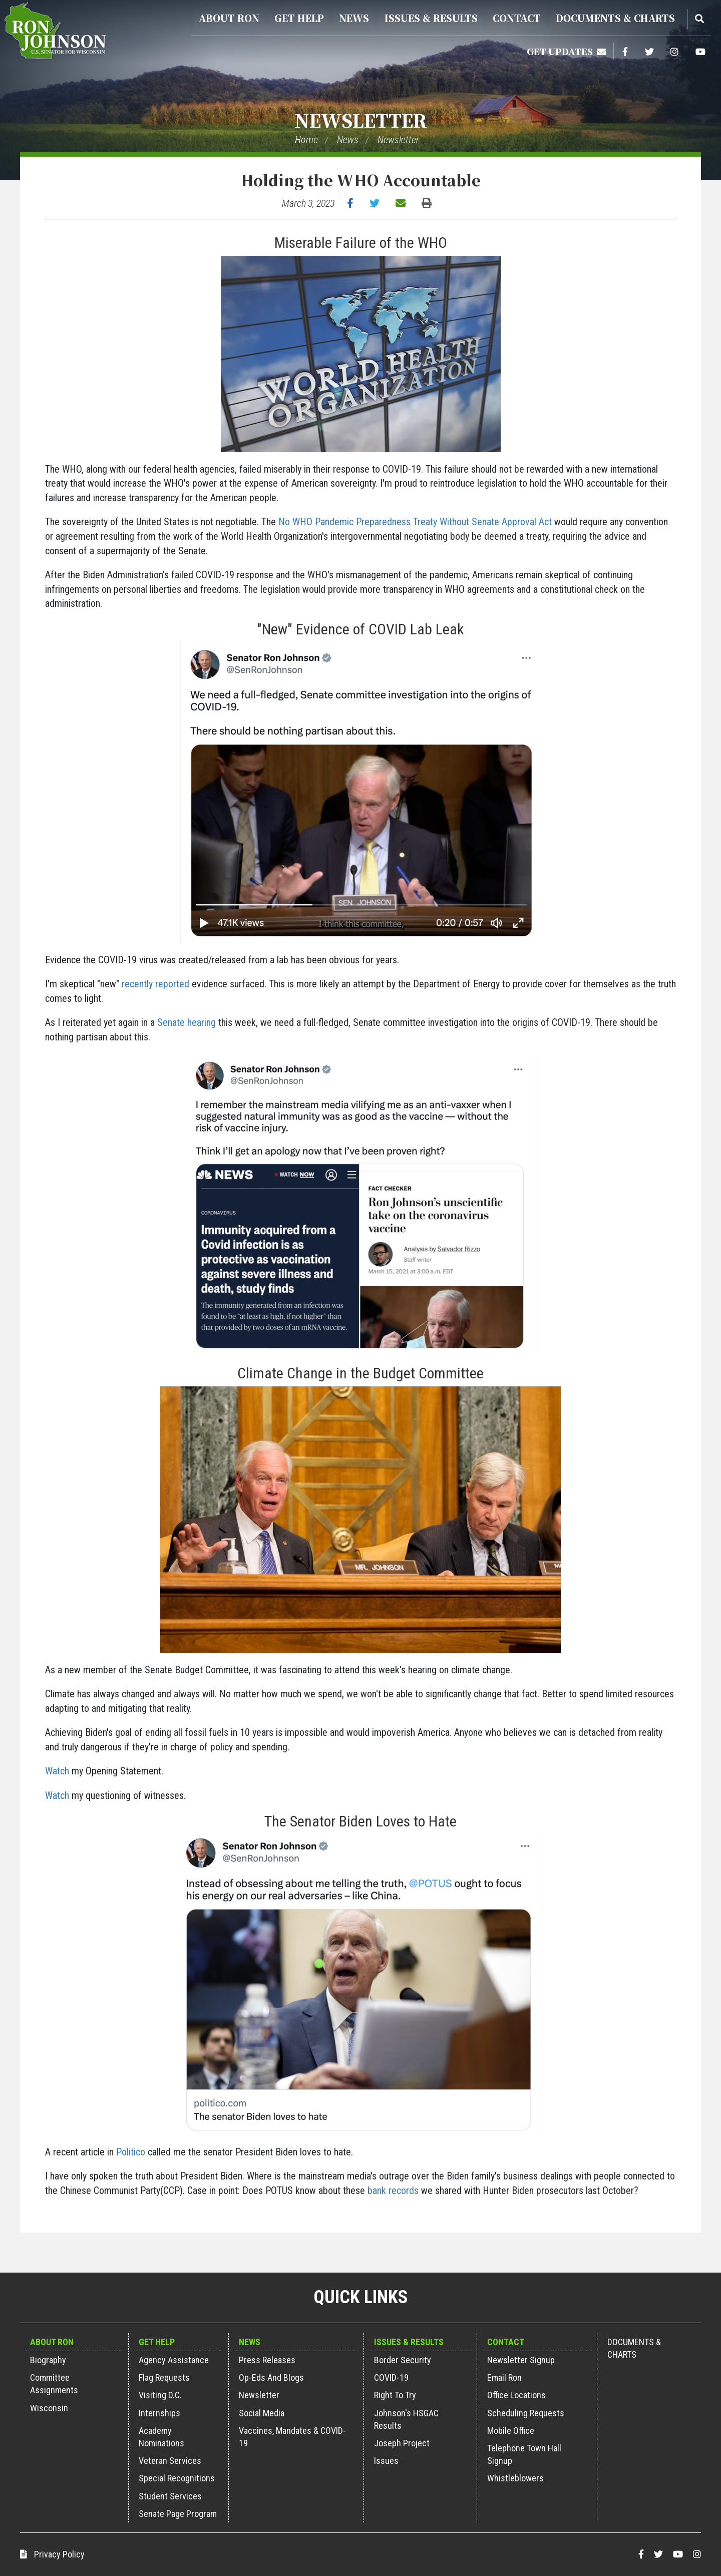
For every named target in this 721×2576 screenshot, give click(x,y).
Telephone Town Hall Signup (524, 2454)
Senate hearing (186, 1022)
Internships (159, 2413)
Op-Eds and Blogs (271, 2377)
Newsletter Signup (521, 2360)
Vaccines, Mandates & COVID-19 (292, 2436)
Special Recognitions (177, 2478)
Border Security (402, 2360)
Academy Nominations (161, 2436)
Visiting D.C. (160, 2395)
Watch (57, 1771)
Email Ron (504, 2377)
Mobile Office (510, 2430)
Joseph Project (402, 2443)
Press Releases (267, 2360)
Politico (130, 2152)
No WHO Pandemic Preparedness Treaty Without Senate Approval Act (415, 522)
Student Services (170, 2496)
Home (306, 140)
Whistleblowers (515, 2478)
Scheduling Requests (525, 2413)
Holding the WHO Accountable (361, 180)
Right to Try (395, 2395)
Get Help (299, 18)
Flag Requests (164, 2377)
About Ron (229, 18)
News (354, 18)
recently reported (155, 984)
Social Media (261, 2413)
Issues (386, 2460)
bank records (393, 2190)
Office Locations (516, 2395)
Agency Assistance (174, 2360)
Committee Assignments (54, 2383)
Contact (517, 18)
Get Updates (566, 51)
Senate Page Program (178, 2513)
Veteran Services (170, 2460)
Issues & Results (431, 18)
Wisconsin (49, 2408)
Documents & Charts (615, 18)
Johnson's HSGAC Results (406, 2419)
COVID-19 (391, 2377)
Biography (48, 2360)
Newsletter (360, 120)
